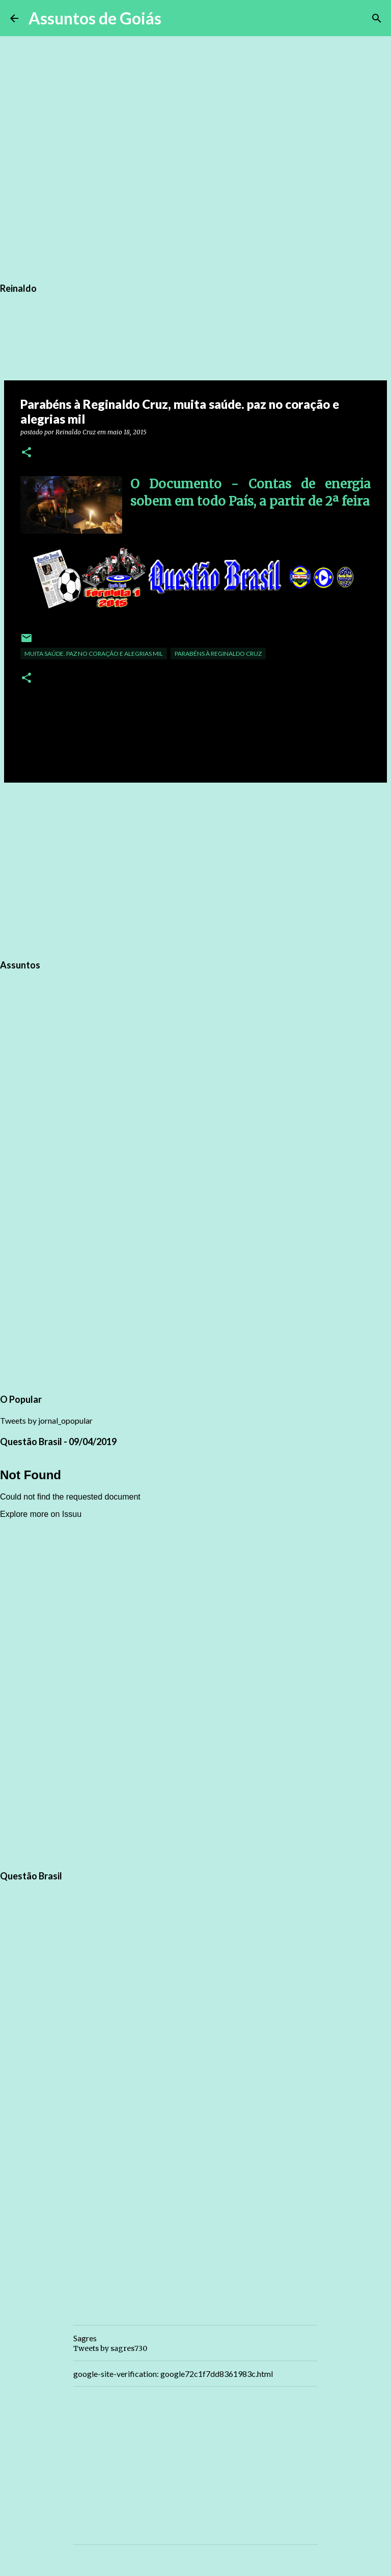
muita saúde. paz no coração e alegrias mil (93, 653)
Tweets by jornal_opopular (46, 1420)
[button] (26, 453)
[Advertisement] (195, 869)
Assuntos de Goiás (95, 18)
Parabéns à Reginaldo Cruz (218, 653)
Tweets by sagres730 (110, 2348)
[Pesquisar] (176, 18)
